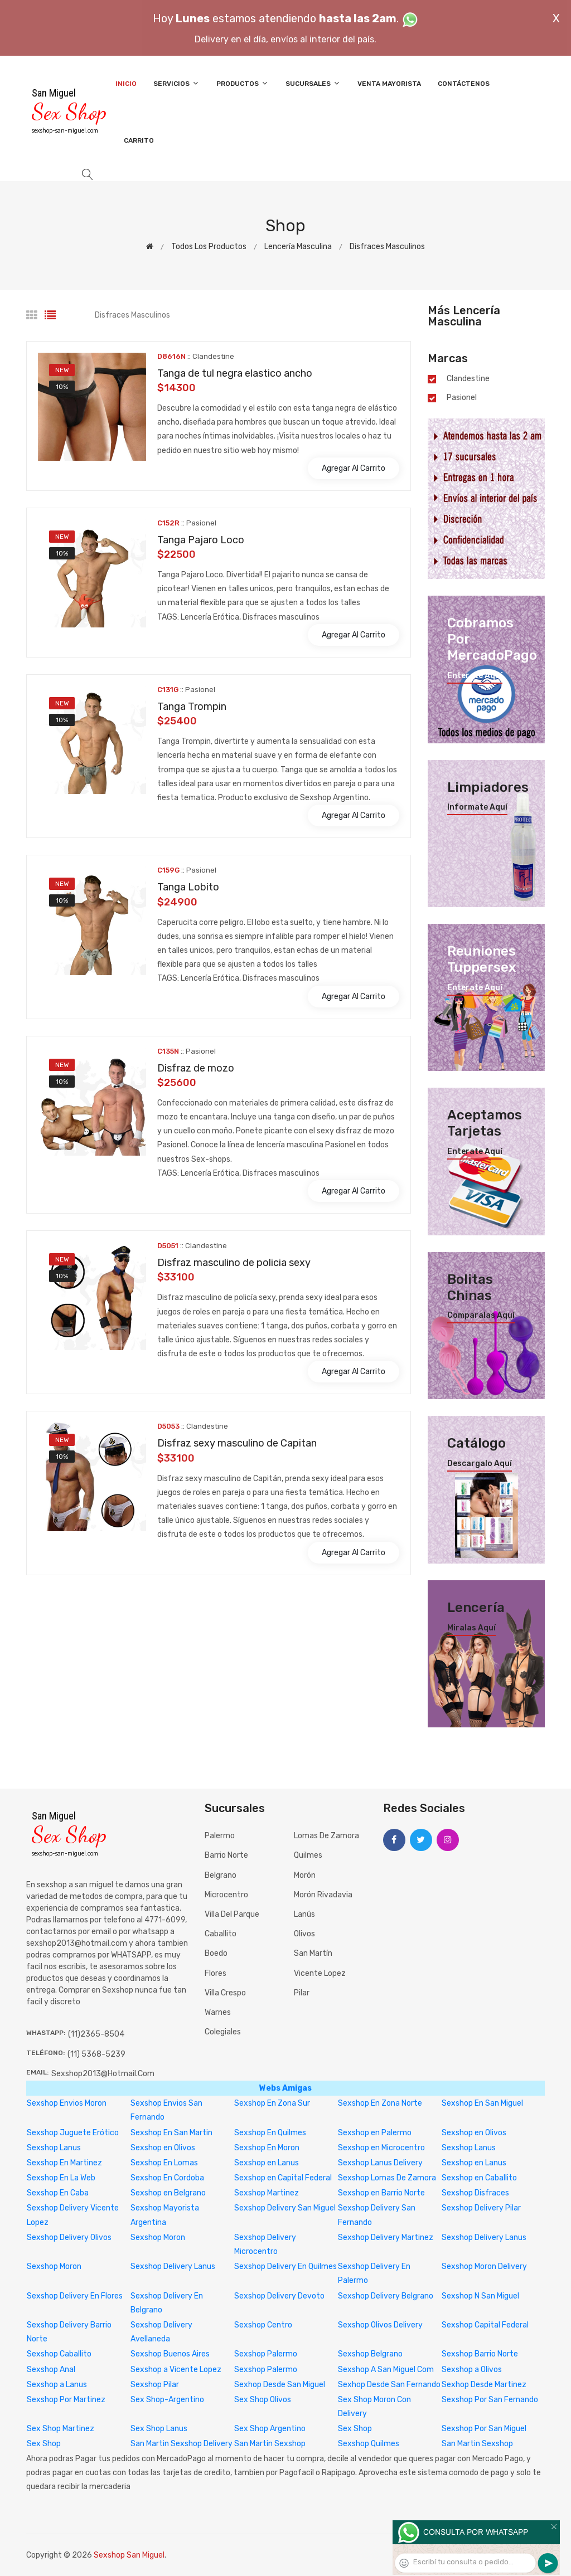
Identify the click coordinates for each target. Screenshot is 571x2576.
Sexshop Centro (263, 2325)
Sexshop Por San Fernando (490, 2399)
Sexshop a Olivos (472, 2369)
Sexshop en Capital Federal (283, 2178)
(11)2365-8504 (96, 2034)
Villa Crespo (225, 1993)
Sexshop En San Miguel (482, 2103)
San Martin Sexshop (270, 2443)
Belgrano (220, 1875)
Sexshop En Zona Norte (380, 2103)
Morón (305, 1875)
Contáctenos (464, 83)
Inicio (126, 83)
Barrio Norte (226, 1855)
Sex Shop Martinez (60, 2428)
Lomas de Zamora (326, 1835)
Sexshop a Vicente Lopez (175, 2369)
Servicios (176, 83)
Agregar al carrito (353, 468)
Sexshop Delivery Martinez (385, 2237)
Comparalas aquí (481, 1315)
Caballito (220, 1934)
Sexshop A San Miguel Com (386, 2369)
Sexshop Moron (157, 2237)
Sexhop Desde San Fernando (389, 2384)
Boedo (216, 1953)
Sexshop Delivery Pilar (481, 2208)
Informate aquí (477, 807)
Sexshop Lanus (54, 2148)
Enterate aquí (474, 676)
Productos (242, 83)
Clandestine (468, 379)
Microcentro (226, 1895)
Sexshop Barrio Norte (480, 2354)
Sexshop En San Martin (171, 2132)
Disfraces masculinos (387, 246)
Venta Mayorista (389, 83)
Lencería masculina (298, 246)
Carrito (139, 140)
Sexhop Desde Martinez (484, 2384)
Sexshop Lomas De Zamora (387, 2178)
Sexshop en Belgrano (168, 2193)
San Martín (313, 1953)
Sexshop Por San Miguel (484, 2428)
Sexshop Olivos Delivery (380, 2325)
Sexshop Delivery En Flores (75, 2296)
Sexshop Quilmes (368, 2443)
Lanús (304, 1914)
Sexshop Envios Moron (67, 2103)
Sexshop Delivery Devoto (279, 2296)
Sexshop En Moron (266, 2148)
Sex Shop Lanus (158, 2428)
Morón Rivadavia (323, 1895)
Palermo (220, 1835)
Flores (215, 1973)
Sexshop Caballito (59, 2354)
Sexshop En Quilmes (270, 2132)
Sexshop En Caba (58, 2193)
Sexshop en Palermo (375, 2132)
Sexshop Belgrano (370, 2354)
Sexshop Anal (51, 2369)
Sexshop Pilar (154, 2384)
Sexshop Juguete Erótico (73, 2132)
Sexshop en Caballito (479, 2178)
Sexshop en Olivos (474, 2132)
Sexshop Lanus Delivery (380, 2163)
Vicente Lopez (320, 1973)
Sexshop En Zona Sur (272, 2103)
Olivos (304, 1934)
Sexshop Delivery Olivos (69, 2237)
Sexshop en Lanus (266, 2163)
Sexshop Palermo (265, 2354)
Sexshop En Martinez (64, 2163)
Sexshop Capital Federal (485, 2325)
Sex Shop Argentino (270, 2428)
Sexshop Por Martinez (66, 2399)
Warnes (218, 2012)
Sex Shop (355, 2428)
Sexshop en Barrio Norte (381, 2193)
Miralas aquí (471, 1628)
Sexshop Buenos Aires (170, 2354)
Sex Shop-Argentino (167, 2399)
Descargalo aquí (479, 1464)
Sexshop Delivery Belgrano (385, 2296)
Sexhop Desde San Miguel (279, 2384)
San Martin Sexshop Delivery (181, 2443)
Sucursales (313, 83)
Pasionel (462, 398)
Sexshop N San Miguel (480, 2296)
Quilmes (308, 1855)
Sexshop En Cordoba (167, 2178)
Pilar (301, 1993)
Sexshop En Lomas (164, 2163)
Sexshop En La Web (61, 2178)
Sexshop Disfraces (475, 2193)
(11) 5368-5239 (96, 2054)
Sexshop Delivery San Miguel (285, 2208)
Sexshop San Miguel (129, 2555)
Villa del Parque (232, 1914)
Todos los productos (208, 246)
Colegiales (223, 2032)
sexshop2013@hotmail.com (102, 2073)
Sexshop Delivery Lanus (484, 2237)
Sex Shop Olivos (262, 2399)
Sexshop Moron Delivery (484, 2266)
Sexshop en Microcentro (381, 2148)
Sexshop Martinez (266, 2193)
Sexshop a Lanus (57, 2384)
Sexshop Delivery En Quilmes (285, 2266)
